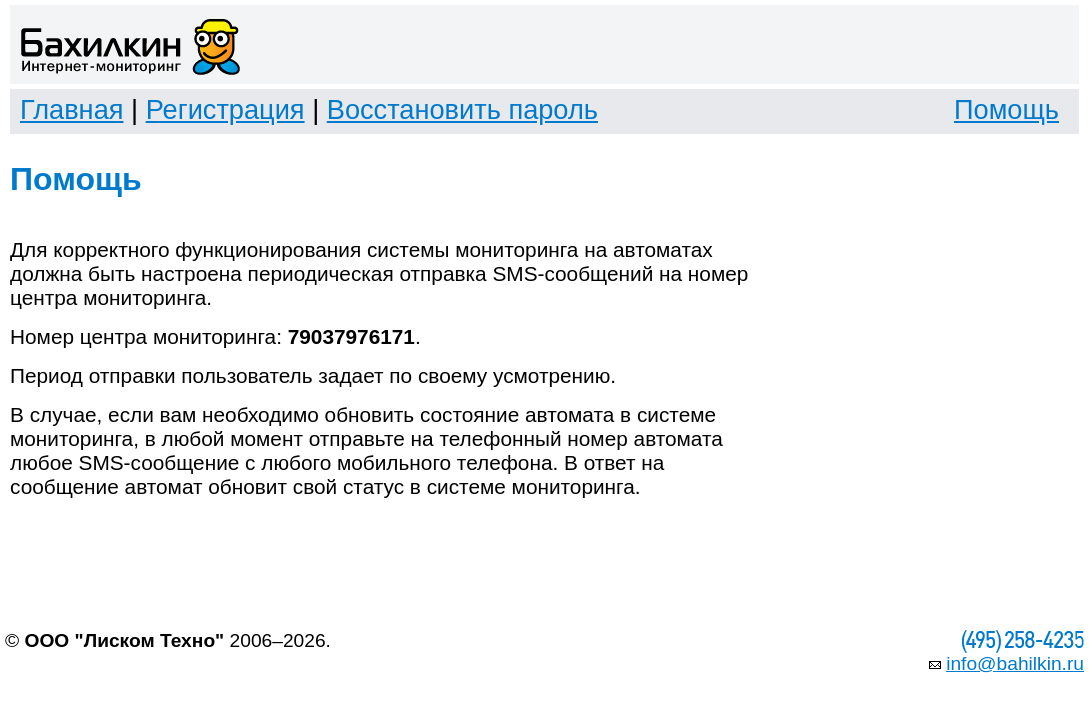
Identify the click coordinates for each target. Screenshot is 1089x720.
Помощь (1006, 109)
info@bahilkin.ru (1015, 663)
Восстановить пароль (462, 109)
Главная (71, 109)
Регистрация (225, 109)
